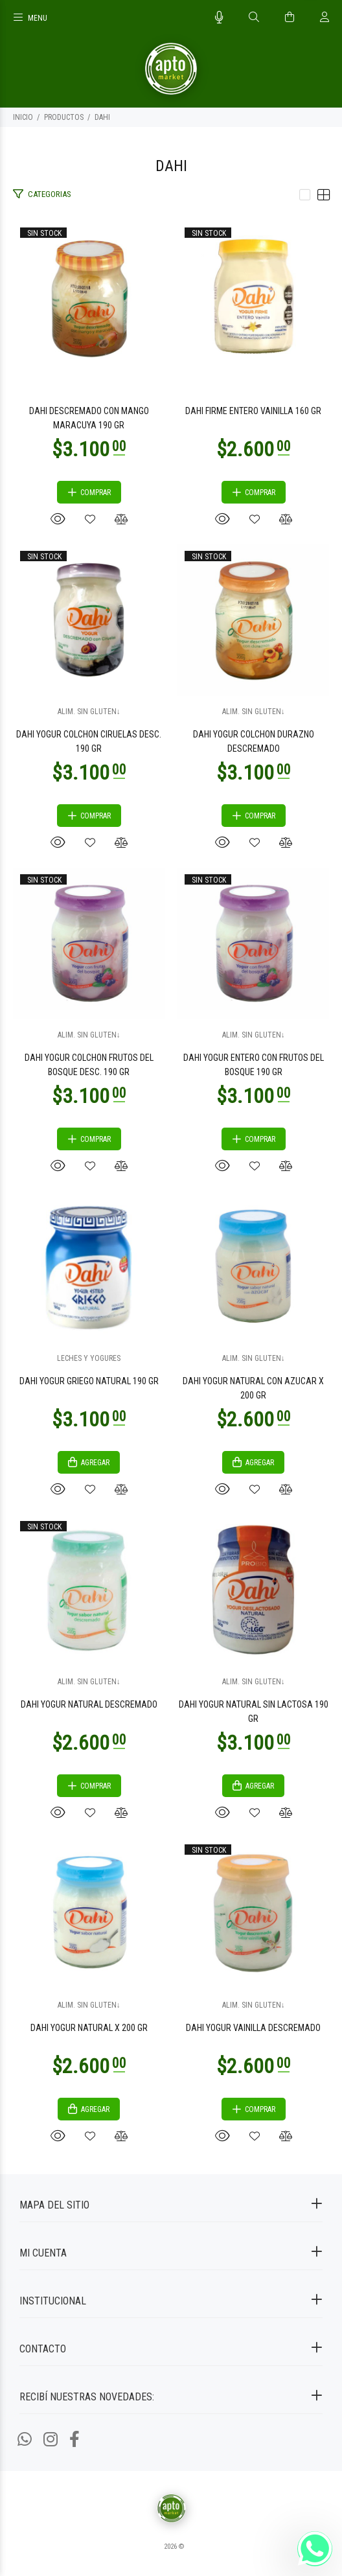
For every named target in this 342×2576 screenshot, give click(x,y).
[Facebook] (74, 2440)
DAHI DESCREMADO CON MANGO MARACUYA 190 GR (89, 418)
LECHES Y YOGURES (88, 1358)
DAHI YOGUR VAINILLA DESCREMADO (253, 2028)
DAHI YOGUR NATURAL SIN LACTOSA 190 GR (253, 1711)
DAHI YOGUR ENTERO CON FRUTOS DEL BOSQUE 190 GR (253, 1064)
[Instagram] (50, 2440)
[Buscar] (254, 17)
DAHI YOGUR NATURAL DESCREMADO (89, 1704)
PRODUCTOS (64, 117)
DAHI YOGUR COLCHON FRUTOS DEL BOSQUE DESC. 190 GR (89, 1064)
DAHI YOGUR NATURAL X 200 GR (89, 2028)
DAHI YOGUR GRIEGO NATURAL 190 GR (89, 1381)
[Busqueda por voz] (219, 17)
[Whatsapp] (24, 2440)
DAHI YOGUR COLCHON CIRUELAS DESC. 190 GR (88, 741)
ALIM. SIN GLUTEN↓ (89, 711)
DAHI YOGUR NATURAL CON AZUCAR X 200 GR (253, 1388)
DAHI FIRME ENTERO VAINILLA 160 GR (253, 411)
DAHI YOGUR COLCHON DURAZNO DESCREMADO (253, 741)
